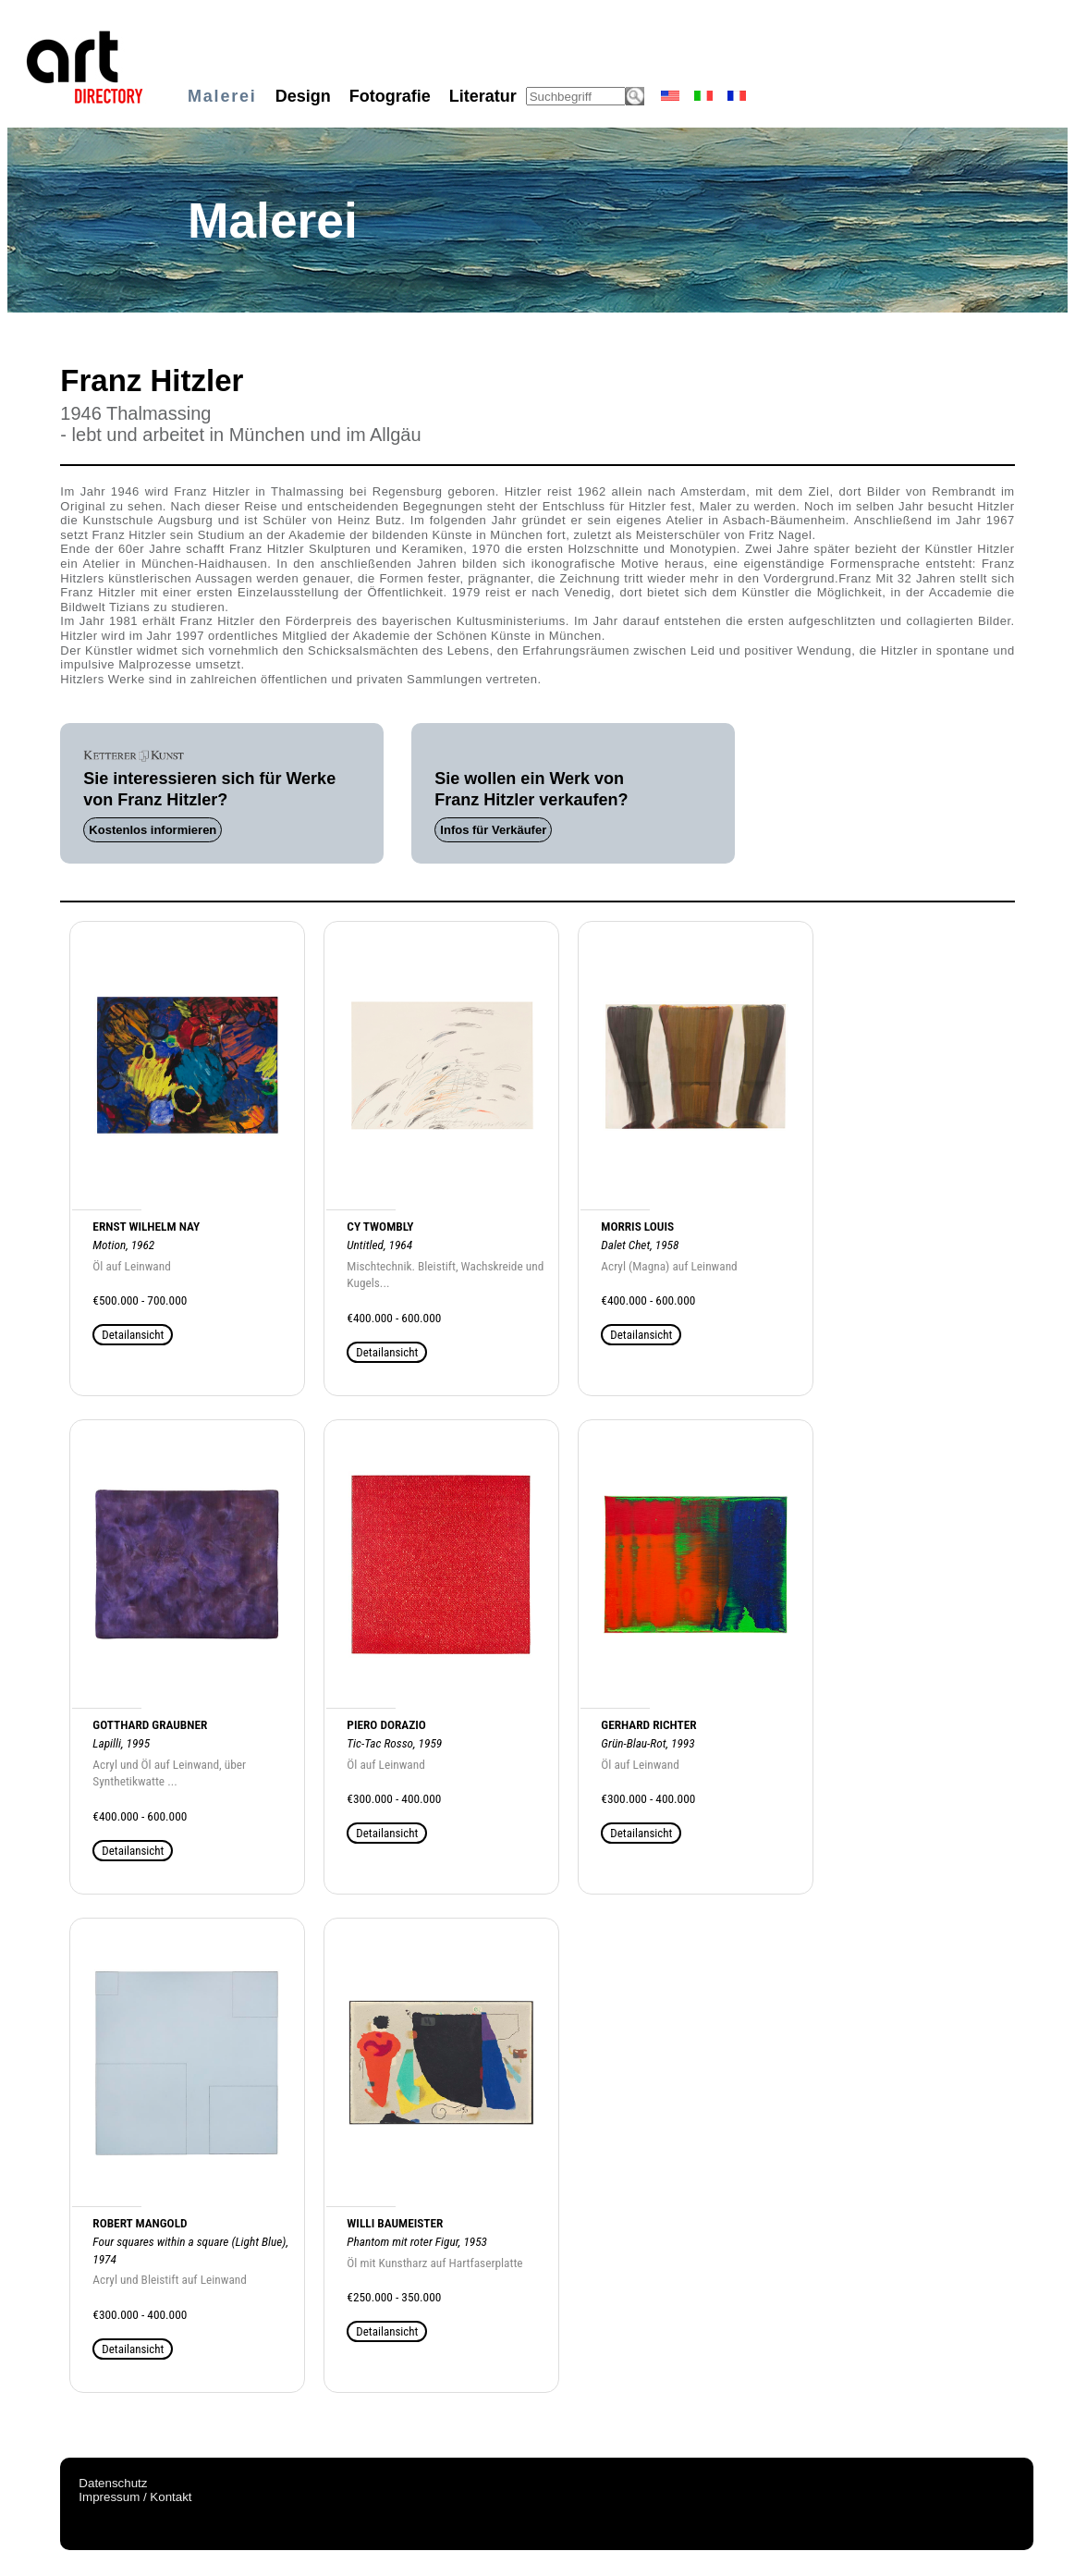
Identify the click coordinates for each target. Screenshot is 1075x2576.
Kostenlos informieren (152, 830)
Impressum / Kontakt (135, 2497)
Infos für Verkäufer (493, 830)
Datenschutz (113, 2483)
